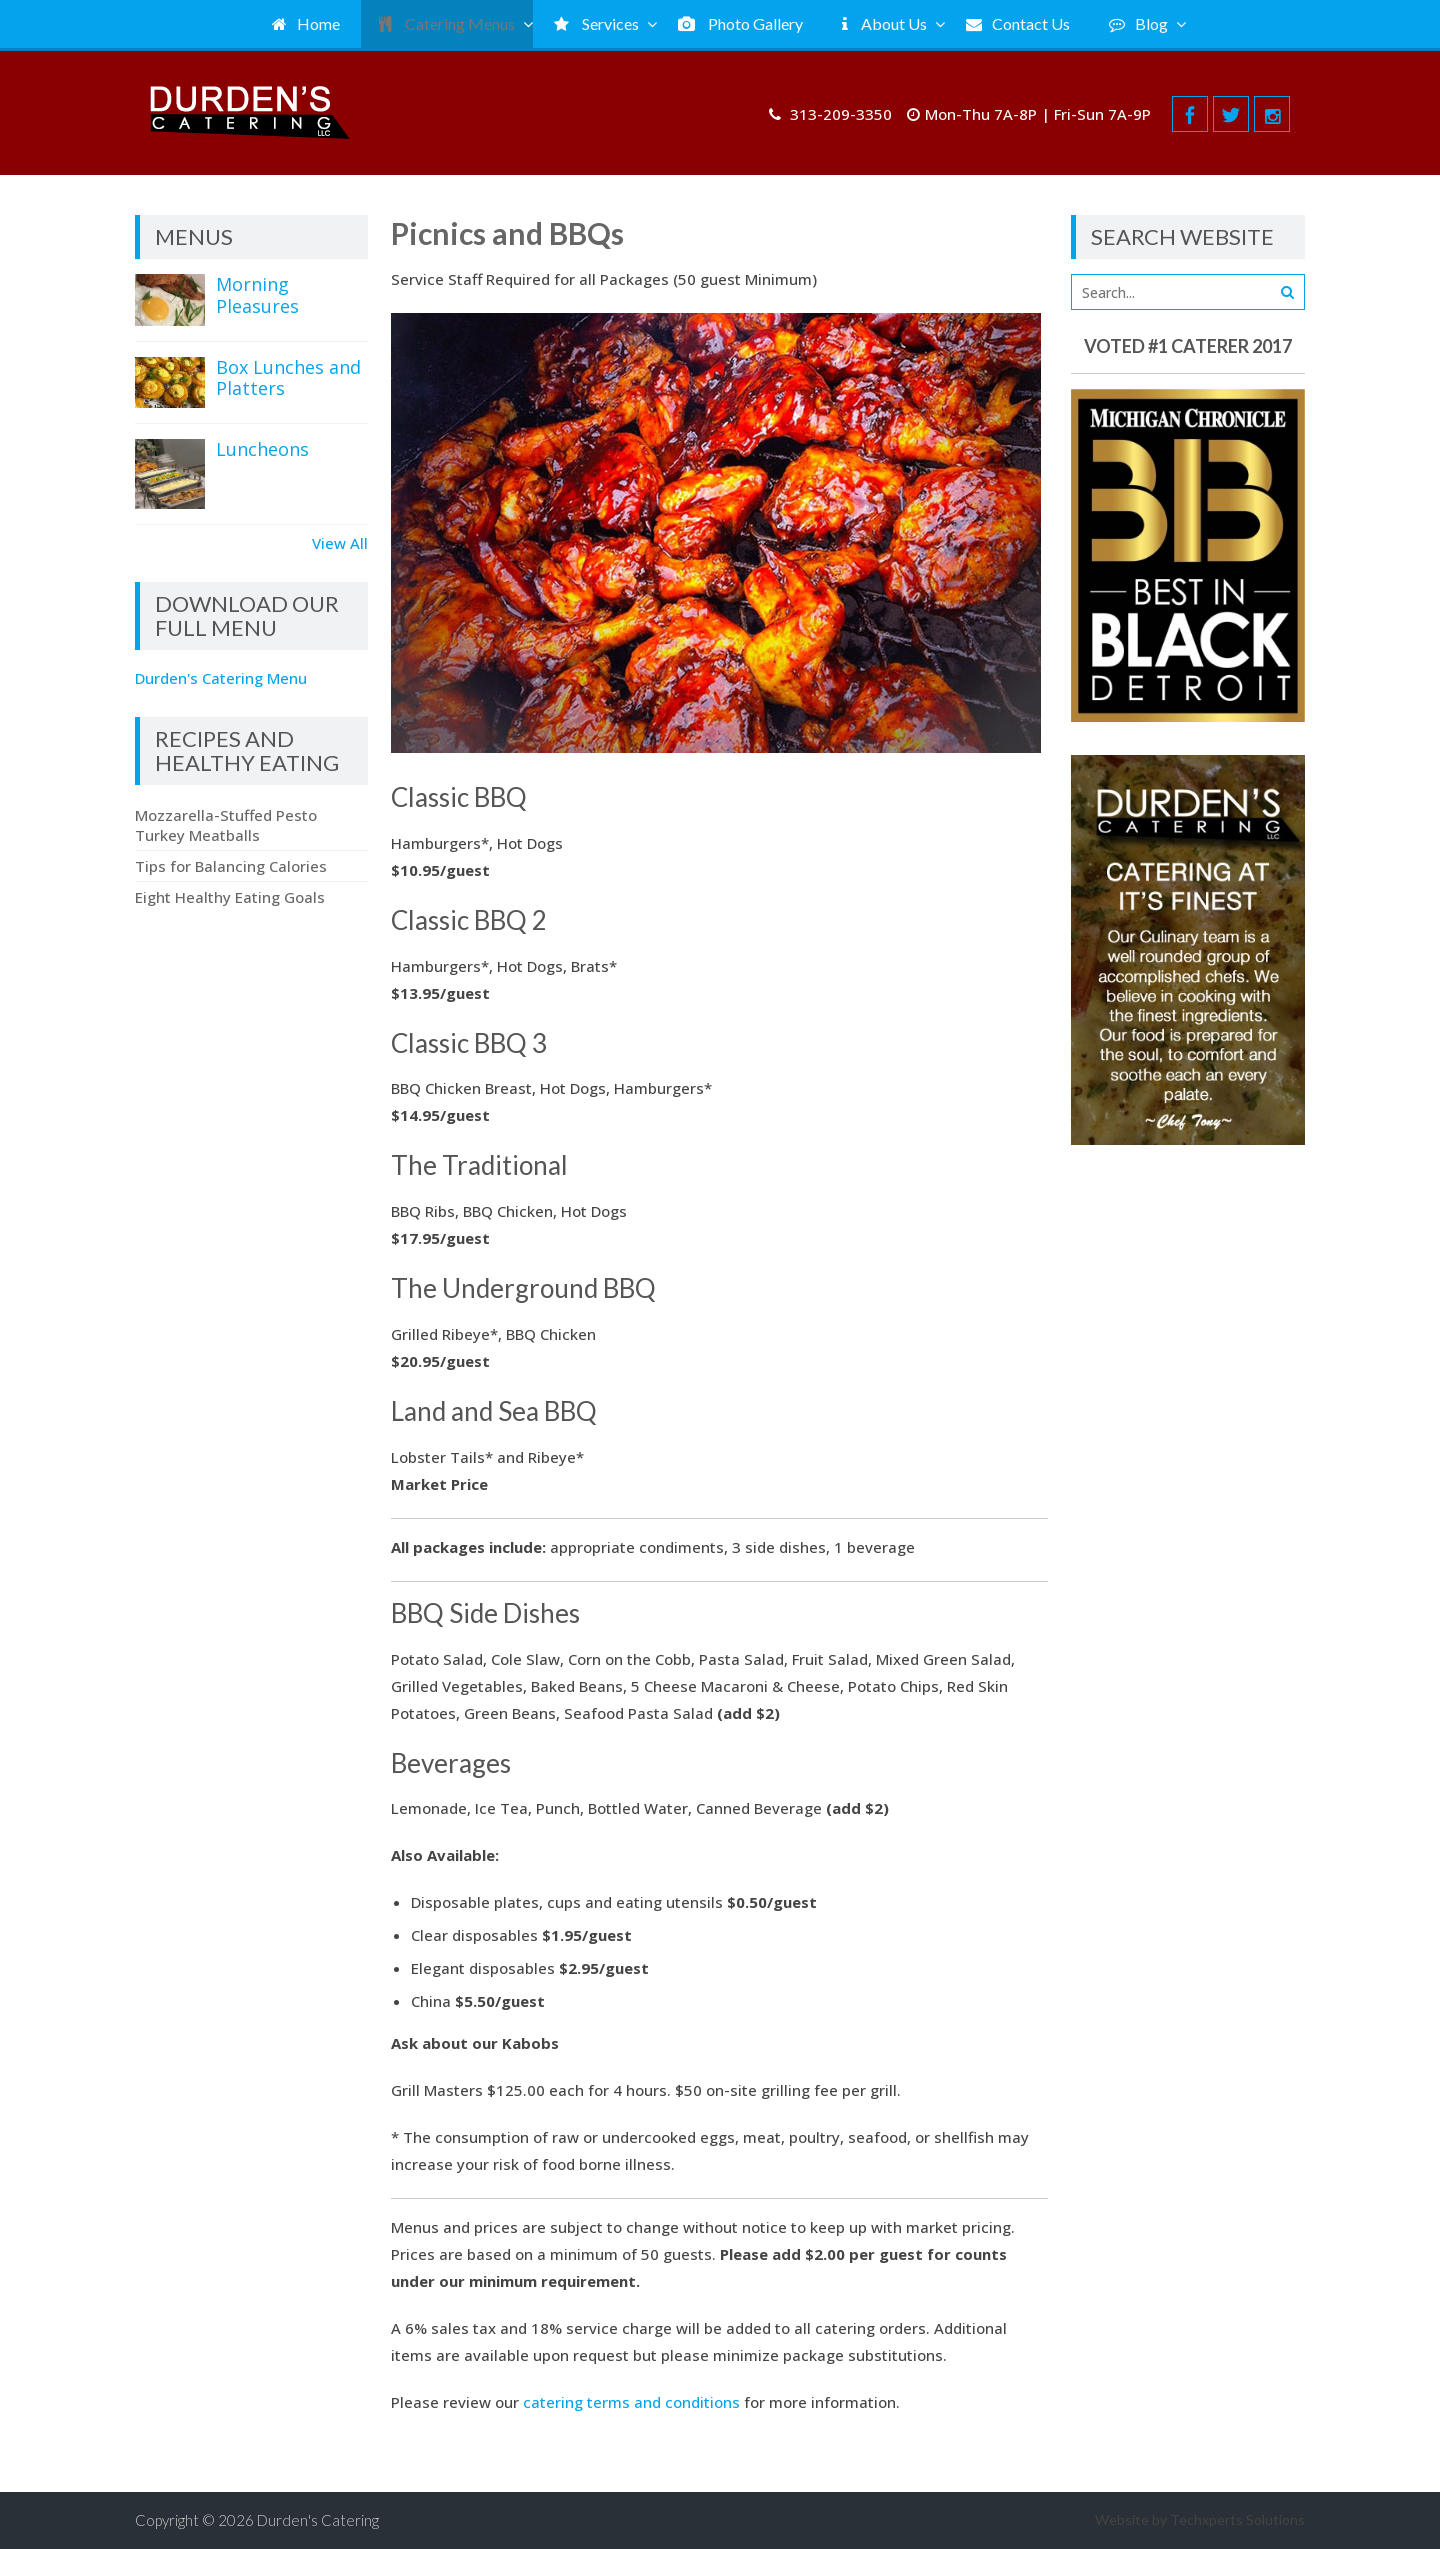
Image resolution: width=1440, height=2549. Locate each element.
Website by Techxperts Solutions (1200, 2519)
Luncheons (262, 449)
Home (306, 23)
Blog (1138, 23)
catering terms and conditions (631, 2402)
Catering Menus (447, 23)
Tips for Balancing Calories (231, 866)
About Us (884, 23)
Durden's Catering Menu (221, 678)
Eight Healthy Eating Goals (230, 897)
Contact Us (1018, 23)
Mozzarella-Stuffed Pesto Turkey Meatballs (226, 825)
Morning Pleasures (257, 295)
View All (340, 543)
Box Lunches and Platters (288, 378)
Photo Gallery (740, 23)
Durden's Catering (318, 2520)
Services (596, 23)
